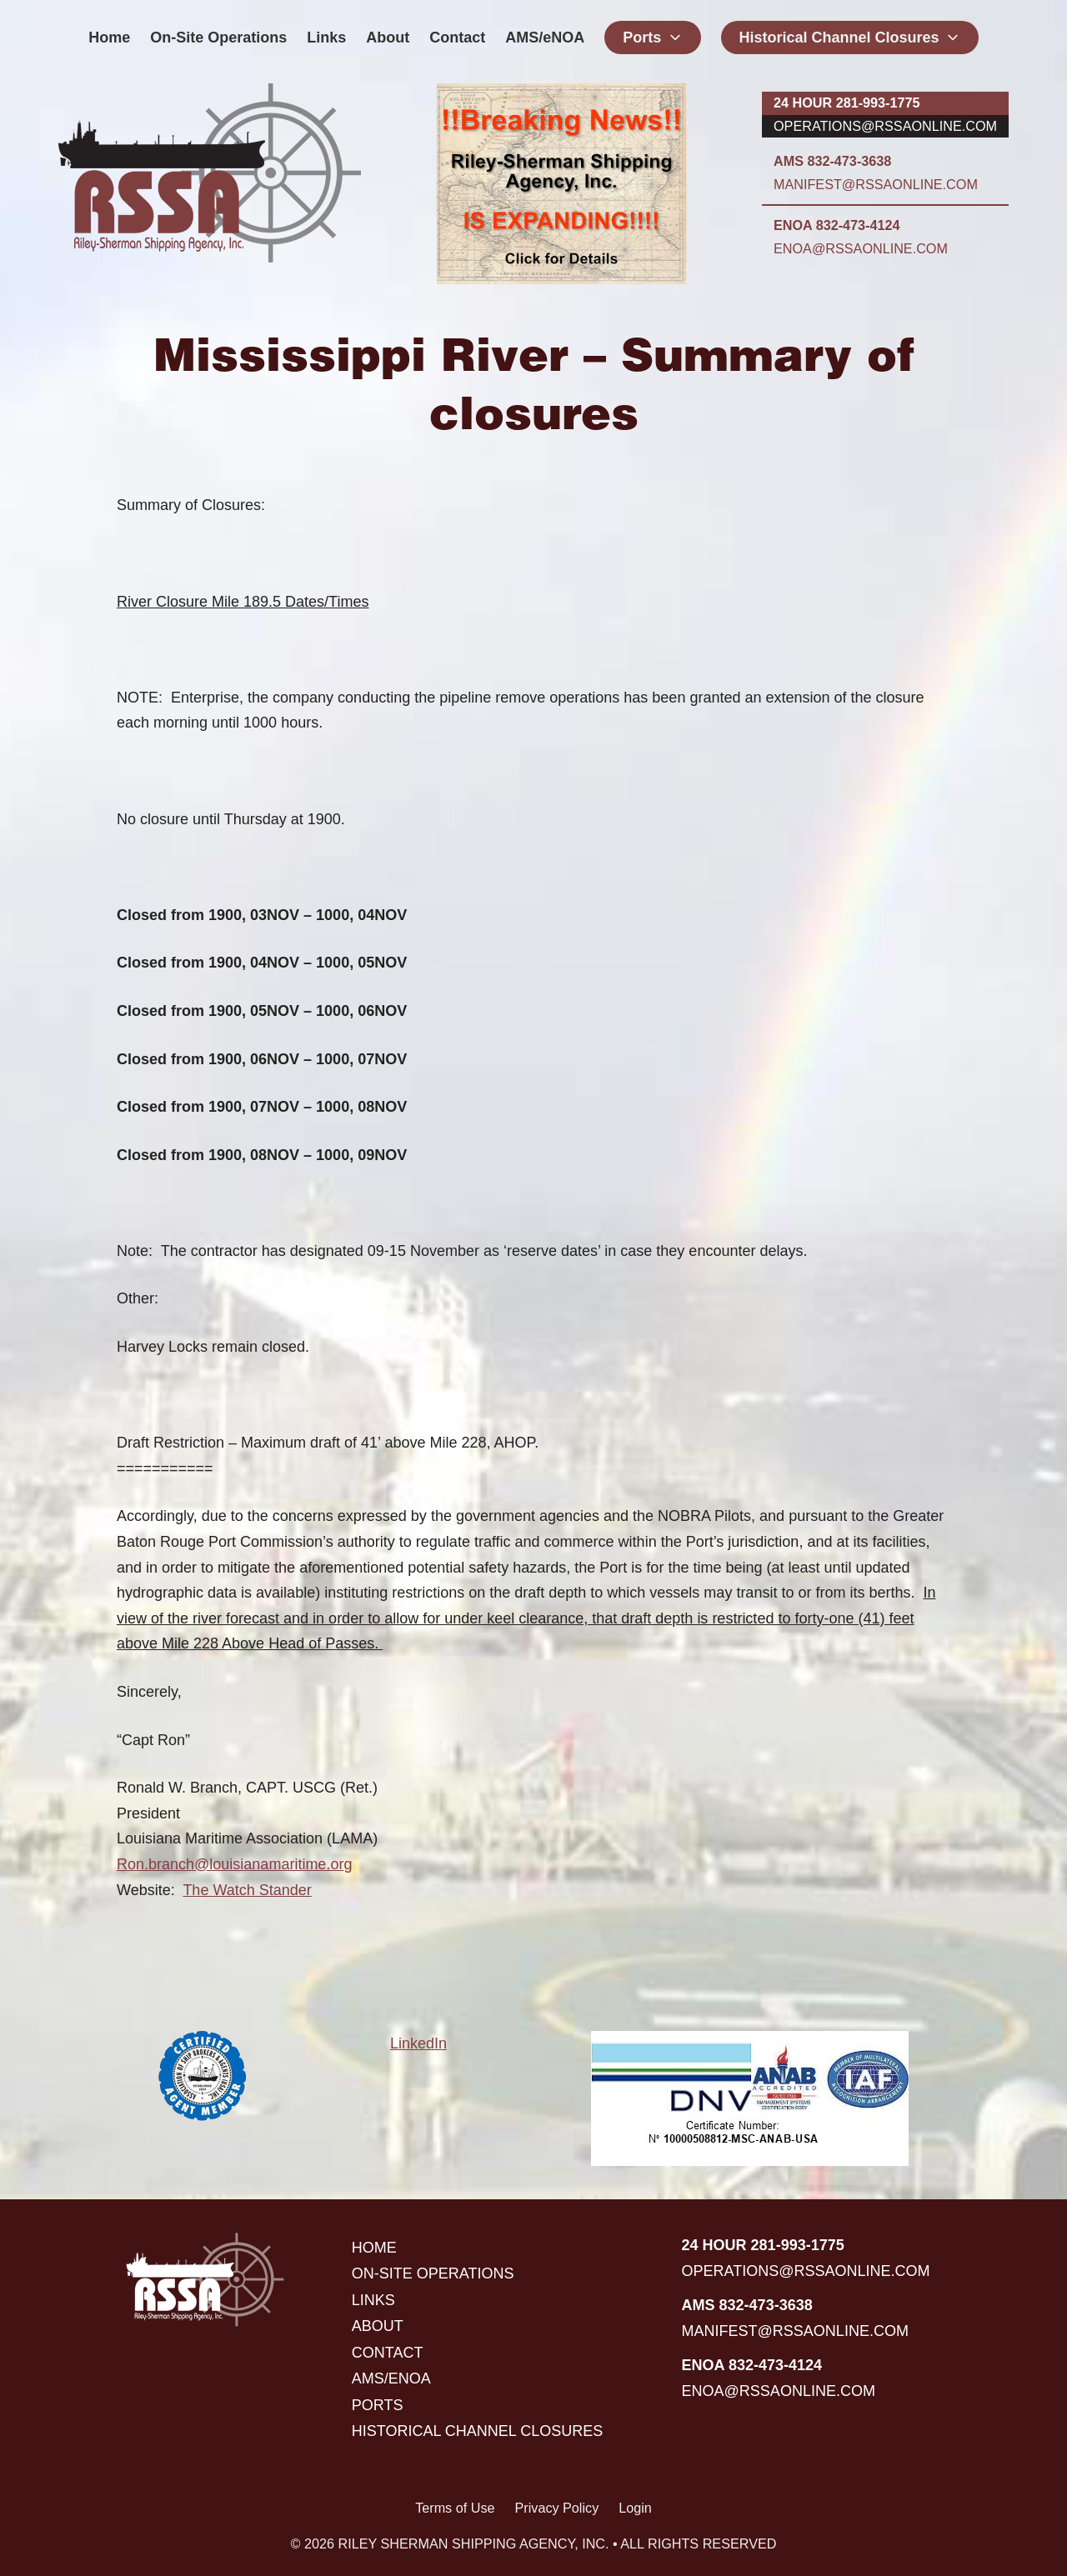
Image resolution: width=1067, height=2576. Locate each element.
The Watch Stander (247, 1890)
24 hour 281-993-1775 (846, 102)
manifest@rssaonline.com (876, 184)
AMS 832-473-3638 (832, 160)
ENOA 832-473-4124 (836, 225)
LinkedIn (418, 2043)
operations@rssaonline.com (885, 125)
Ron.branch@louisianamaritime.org (234, 1864)
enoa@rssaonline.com (861, 248)
